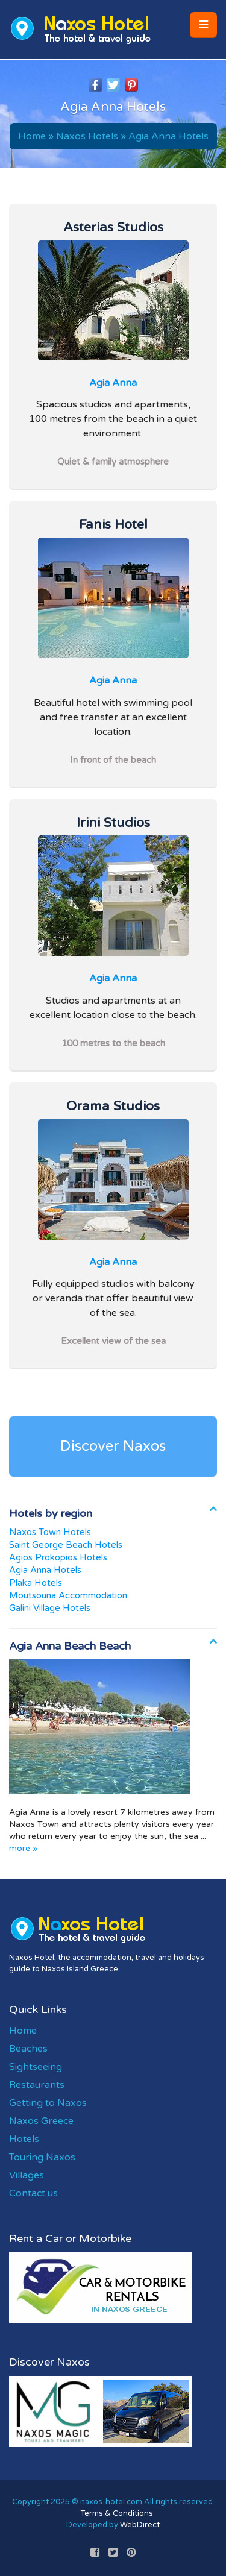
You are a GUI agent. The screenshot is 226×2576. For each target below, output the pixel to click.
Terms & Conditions (117, 2513)
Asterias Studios (113, 227)
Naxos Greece (41, 2121)
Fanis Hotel (113, 524)
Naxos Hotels (87, 136)
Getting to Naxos (48, 2103)
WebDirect (140, 2525)
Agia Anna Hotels (168, 136)
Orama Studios (113, 1106)
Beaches (28, 2049)
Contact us (33, 2193)
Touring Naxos (42, 2157)
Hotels (24, 2139)
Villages (26, 2175)
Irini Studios (113, 823)
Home (32, 136)
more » (23, 1848)
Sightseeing (35, 2067)
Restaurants (36, 2085)
